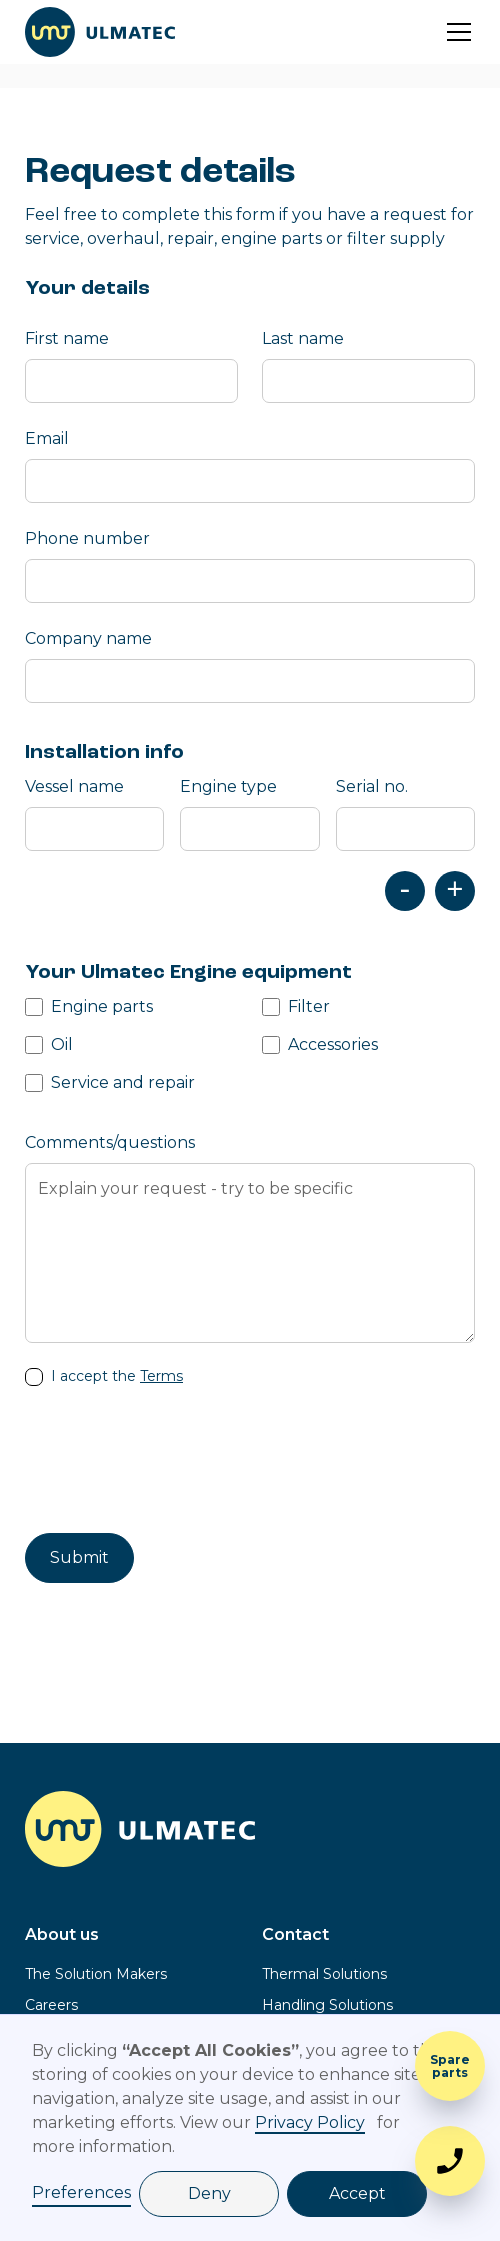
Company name (88, 638)
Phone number (87, 538)
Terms (161, 1376)
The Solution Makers (96, 1974)
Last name (303, 338)
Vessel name (74, 786)
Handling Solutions (327, 2005)
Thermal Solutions (324, 1974)
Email (47, 438)
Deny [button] (209, 2193)
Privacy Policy (310, 2122)
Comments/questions (110, 1142)
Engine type (228, 786)
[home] (100, 32)
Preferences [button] (81, 2192)
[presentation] (177, 1462)
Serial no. (372, 786)
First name (67, 338)
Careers (51, 2005)
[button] (455, 32)
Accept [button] (357, 2193)
